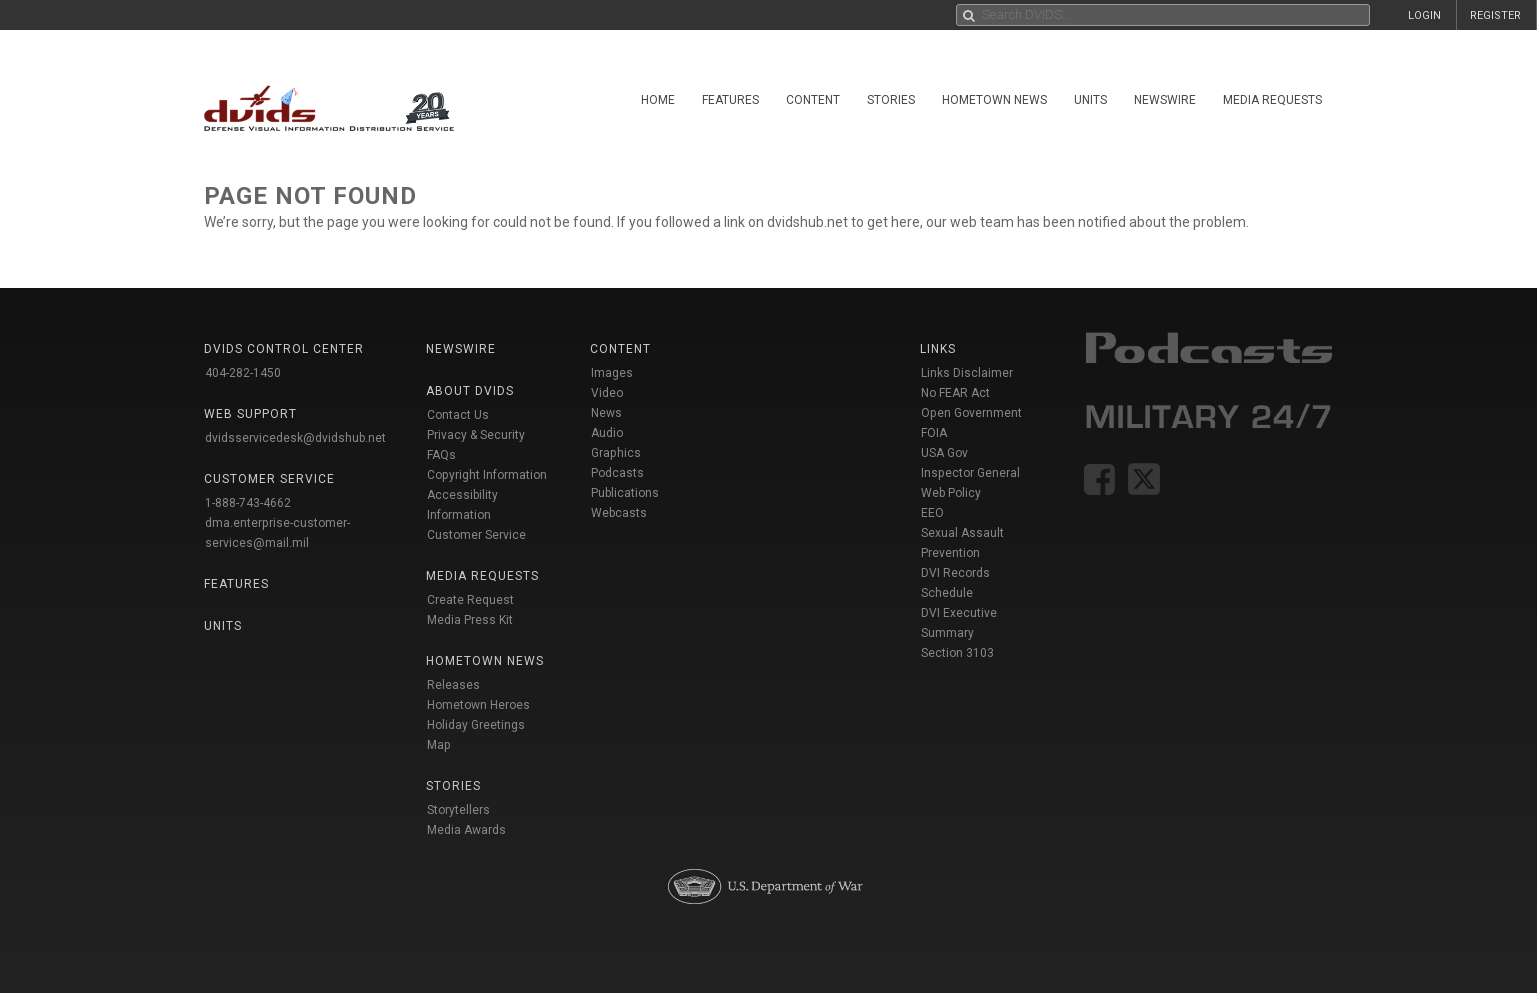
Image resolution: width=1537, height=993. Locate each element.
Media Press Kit (470, 620)
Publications (625, 493)
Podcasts (617, 473)
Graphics (616, 453)
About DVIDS (470, 391)
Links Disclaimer (967, 373)
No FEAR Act (955, 393)
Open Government (971, 413)
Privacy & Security (476, 435)
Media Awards (466, 830)
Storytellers (458, 810)
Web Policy (951, 493)
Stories (891, 100)
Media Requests (1272, 100)
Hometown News (994, 100)
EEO (932, 513)
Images (612, 373)
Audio (607, 433)
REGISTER (1495, 15)
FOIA (934, 433)
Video (607, 393)
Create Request (470, 600)
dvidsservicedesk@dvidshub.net (295, 438)
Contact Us (458, 415)
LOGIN (1424, 15)
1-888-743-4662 (248, 503)
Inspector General (970, 473)
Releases (453, 685)
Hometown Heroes (478, 705)
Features (730, 100)
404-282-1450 (243, 373)
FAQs (441, 455)
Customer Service (476, 535)
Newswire (1165, 100)
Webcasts (619, 513)
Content (813, 100)
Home (658, 100)
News (606, 413)
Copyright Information (487, 475)
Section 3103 (957, 653)
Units (1090, 100)
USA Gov (944, 453)
